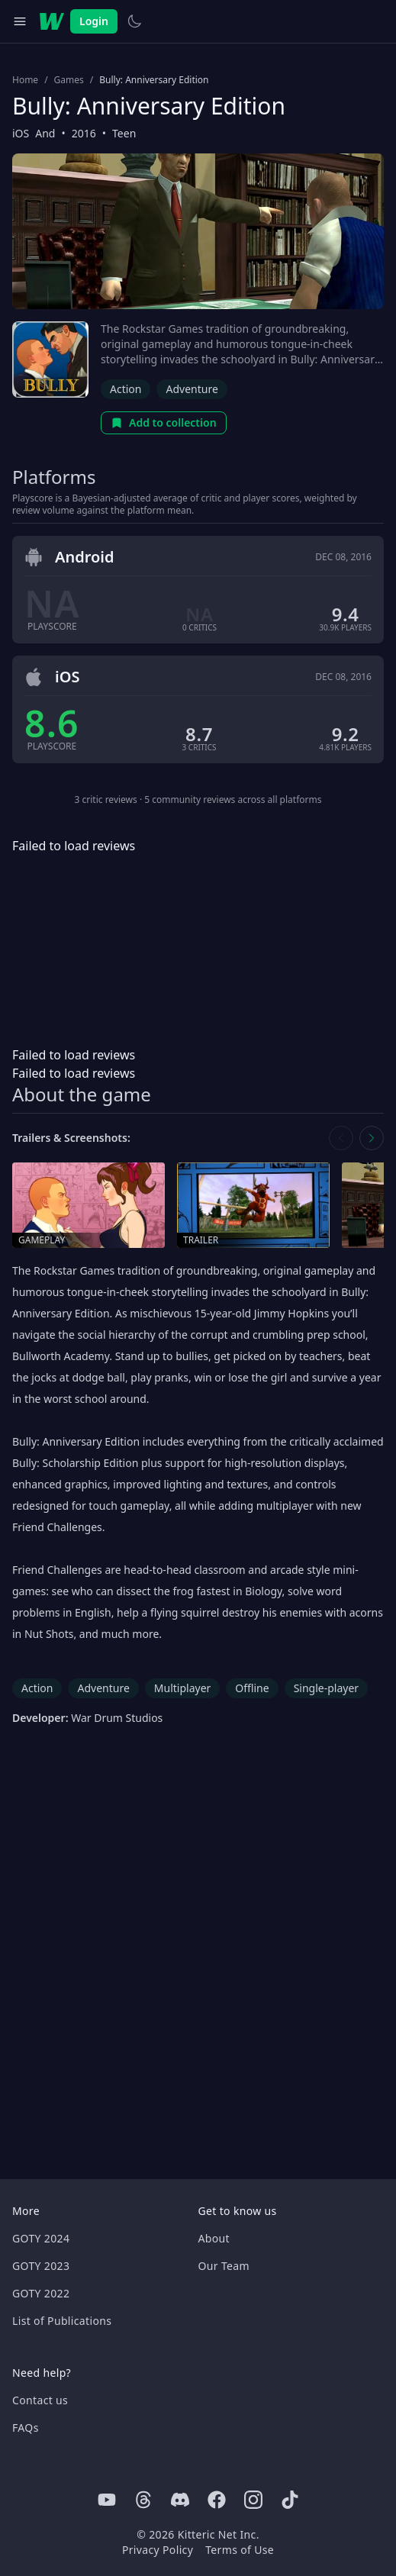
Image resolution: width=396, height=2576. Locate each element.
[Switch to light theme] (134, 21)
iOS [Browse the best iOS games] (20, 133)
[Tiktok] (290, 2500)
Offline (252, 1688)
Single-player (326, 1688)
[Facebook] (217, 2500)
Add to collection (164, 422)
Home (25, 80)
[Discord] (180, 2500)
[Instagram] (253, 2500)
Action (125, 389)
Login (93, 21)
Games (69, 80)
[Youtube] (107, 2500)
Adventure (191, 389)
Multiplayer (182, 1688)
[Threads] (143, 2500)
